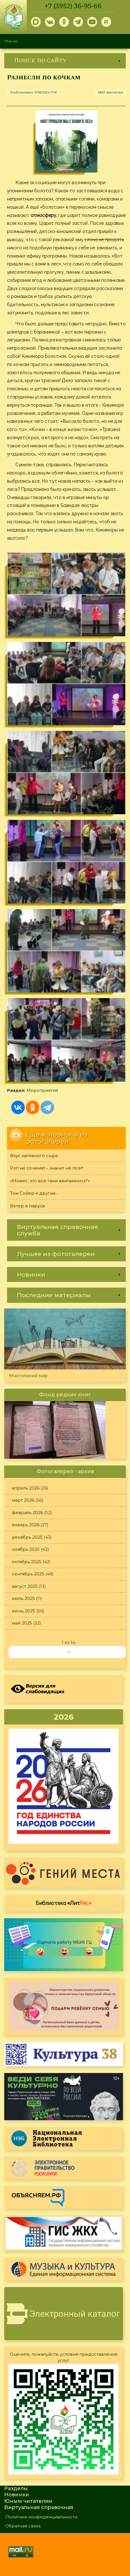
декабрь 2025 (27, 1537)
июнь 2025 (23, 1610)
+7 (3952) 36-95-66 (73, 6)
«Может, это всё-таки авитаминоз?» (50, 1180)
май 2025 (22, 1623)
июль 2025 (23, 1598)
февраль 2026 (27, 1512)
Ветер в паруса (27, 1205)
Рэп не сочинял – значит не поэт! (46, 1168)
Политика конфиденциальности (41, 2517)
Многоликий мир (28, 1375)
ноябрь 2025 (26, 1549)
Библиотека (63, 1902)
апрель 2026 (25, 1488)
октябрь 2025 (26, 1561)
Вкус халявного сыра (34, 1155)
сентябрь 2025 (28, 1573)
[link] (65, 60)
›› (69, 1651)
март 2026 (23, 1500)
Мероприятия (42, 1090)
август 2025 (25, 1586)
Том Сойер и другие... (34, 1193)
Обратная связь (23, 2526)
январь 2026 (25, 1524)
